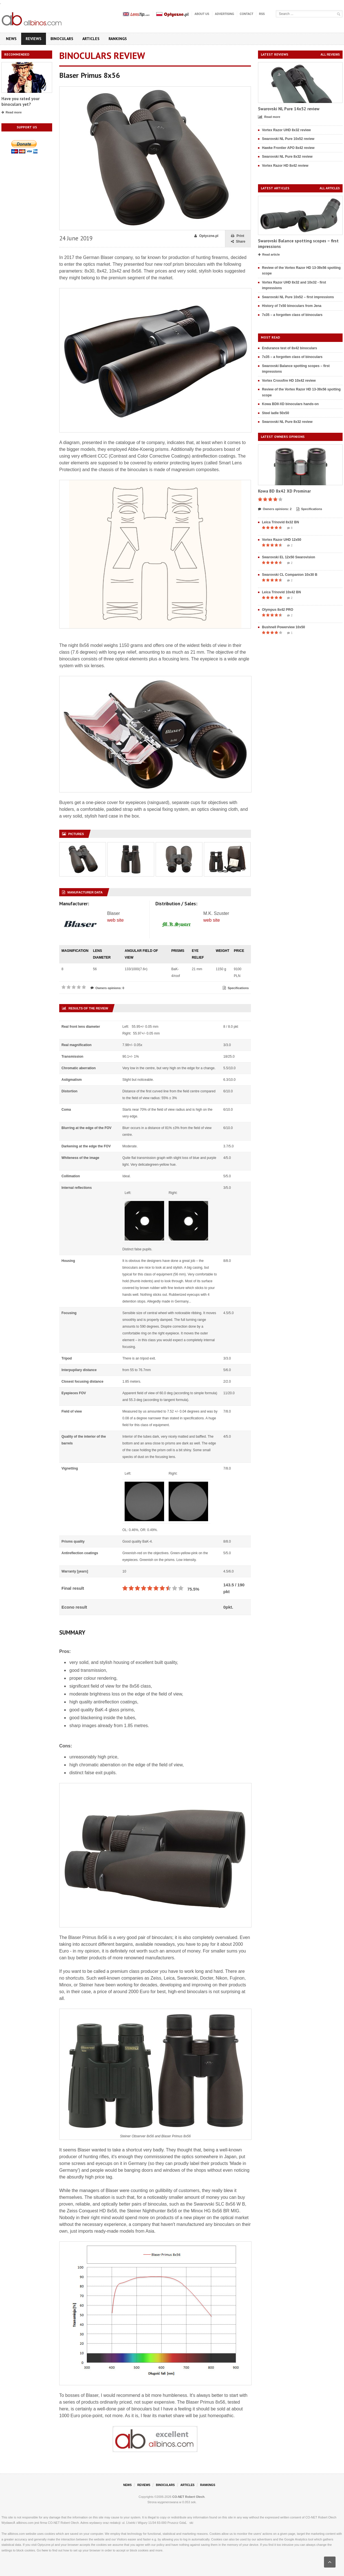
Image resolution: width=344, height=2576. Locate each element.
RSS (262, 14)
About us (202, 14)
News (11, 38)
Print (237, 236)
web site (115, 920)
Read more (11, 112)
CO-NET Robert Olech (188, 2496)
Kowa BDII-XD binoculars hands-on (290, 404)
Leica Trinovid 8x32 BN (280, 522)
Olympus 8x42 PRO (277, 610)
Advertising (224, 14)
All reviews (330, 54)
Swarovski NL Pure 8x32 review (287, 157)
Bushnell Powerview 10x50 (283, 627)
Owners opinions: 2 (275, 509)
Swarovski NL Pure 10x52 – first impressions (298, 297)
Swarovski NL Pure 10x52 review (288, 139)
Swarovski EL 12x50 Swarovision (288, 557)
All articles (329, 188)
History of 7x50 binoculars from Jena (291, 306)
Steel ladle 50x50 (275, 413)
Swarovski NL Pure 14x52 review (288, 108)
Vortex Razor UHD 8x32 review (286, 130)
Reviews (33, 38)
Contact (246, 14)
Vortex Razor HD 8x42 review (285, 166)
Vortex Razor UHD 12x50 (281, 540)
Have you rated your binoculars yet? (20, 101)
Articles (91, 38)
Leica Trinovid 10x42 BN (281, 592)
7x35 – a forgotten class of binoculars (292, 315)
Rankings (118, 38)
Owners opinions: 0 (107, 988)
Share (238, 242)
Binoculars (61, 38)
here (45, 2550)
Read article (269, 255)
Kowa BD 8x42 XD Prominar (284, 491)
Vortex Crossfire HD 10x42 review (289, 381)
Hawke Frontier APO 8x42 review (288, 148)
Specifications (236, 988)
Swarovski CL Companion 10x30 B (289, 575)
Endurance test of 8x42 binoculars (289, 348)
